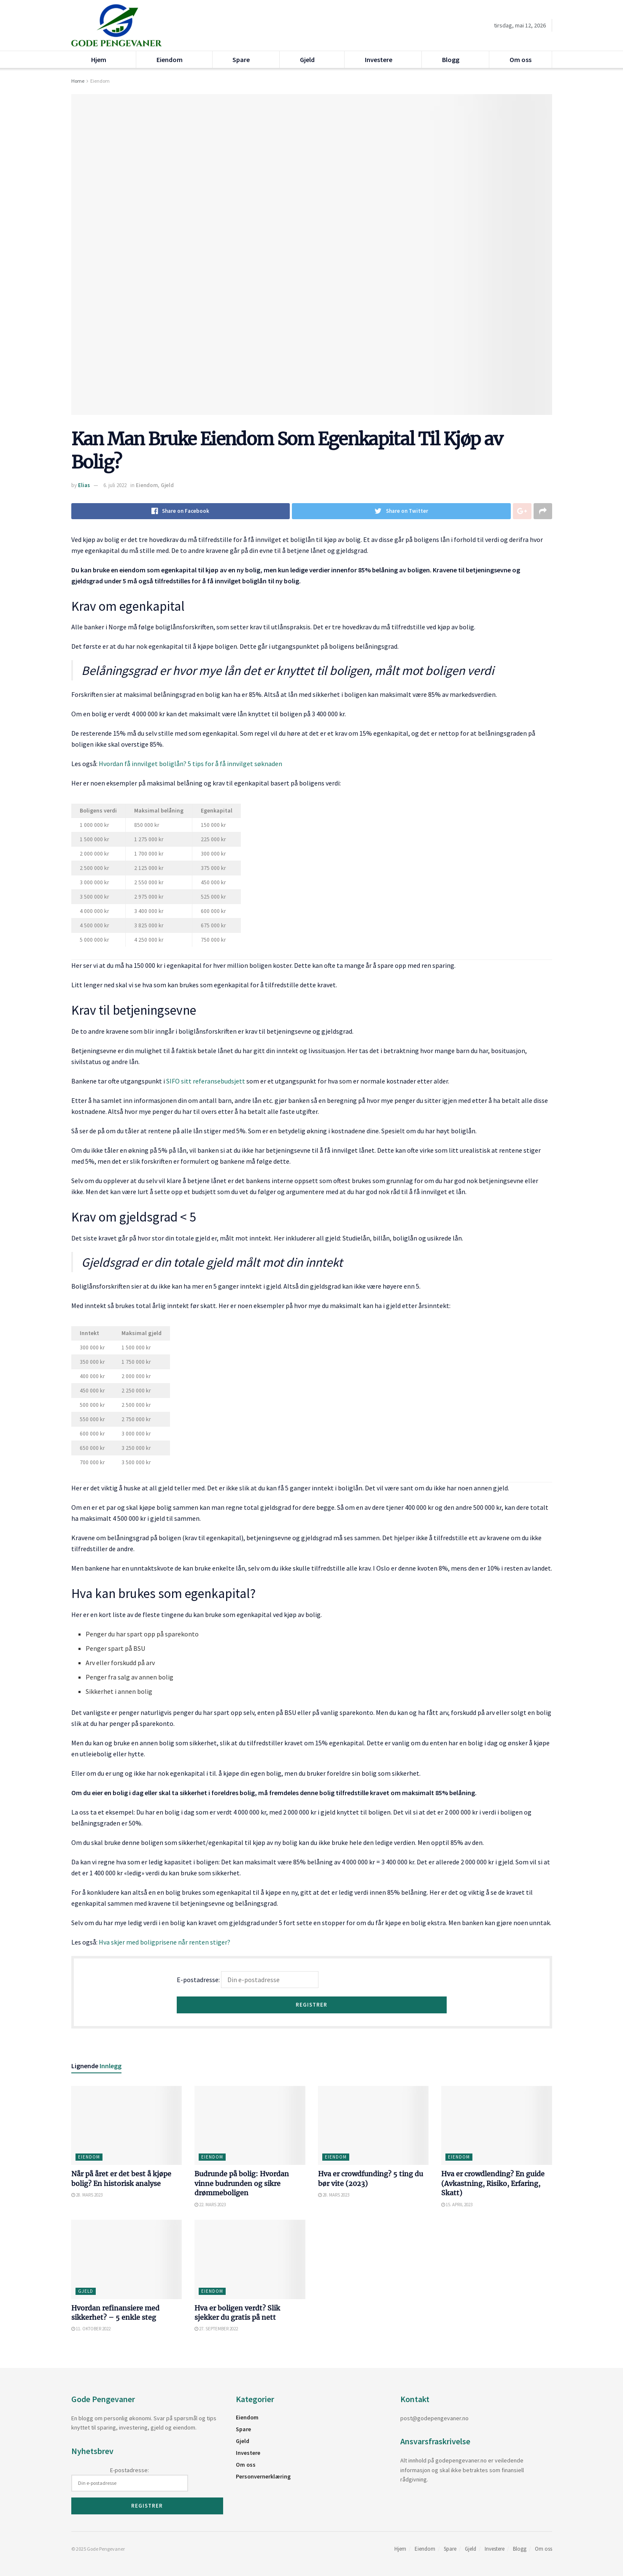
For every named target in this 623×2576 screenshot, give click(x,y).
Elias (84, 485)
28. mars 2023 (86, 2195)
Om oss (520, 59)
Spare (241, 59)
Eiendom (169, 59)
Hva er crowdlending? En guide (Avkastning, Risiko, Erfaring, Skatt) (493, 2183)
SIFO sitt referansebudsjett (205, 1081)
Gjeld (307, 59)
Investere (378, 59)
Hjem (98, 59)
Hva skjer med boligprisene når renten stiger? (164, 1942)
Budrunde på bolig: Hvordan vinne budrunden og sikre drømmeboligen (241, 2183)
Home (77, 81)
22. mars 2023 (210, 2205)
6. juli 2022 (115, 485)
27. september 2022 (216, 2329)
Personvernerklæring (263, 2476)
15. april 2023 (456, 2205)
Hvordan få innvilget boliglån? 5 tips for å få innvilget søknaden (190, 763)
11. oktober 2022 (91, 2329)
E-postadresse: (247, 1979)
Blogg (450, 59)
